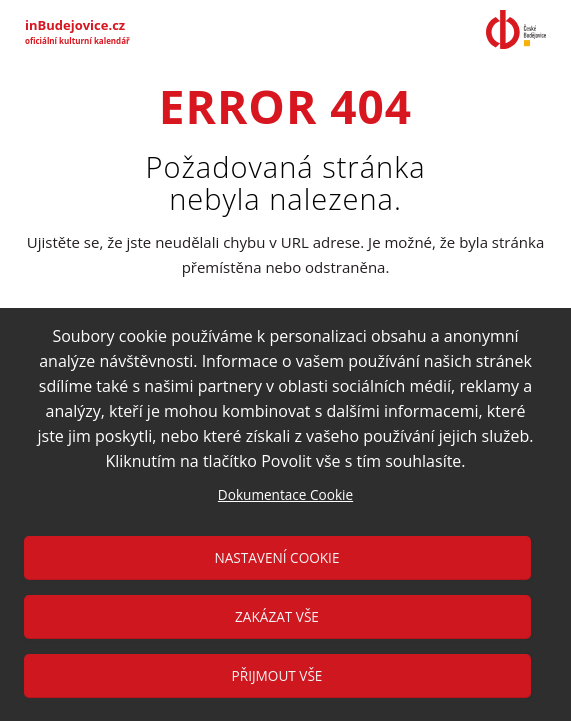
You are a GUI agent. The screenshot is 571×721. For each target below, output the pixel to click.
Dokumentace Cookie (285, 494)
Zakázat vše (277, 616)
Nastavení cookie (277, 557)
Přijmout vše (277, 675)
